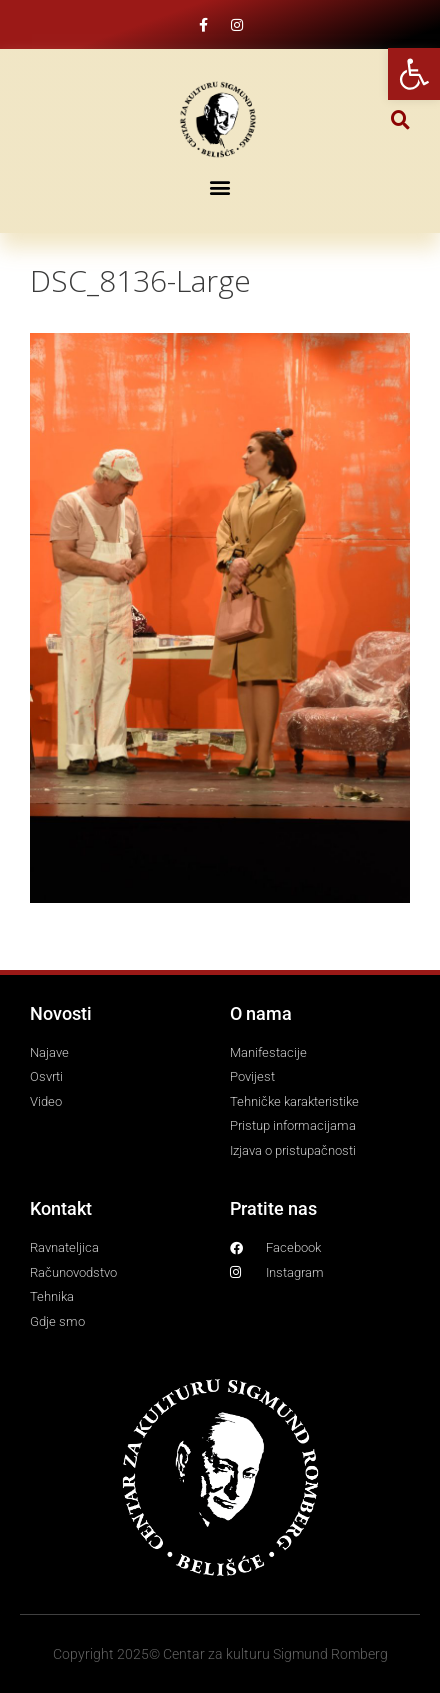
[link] (414, 74)
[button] (400, 119)
